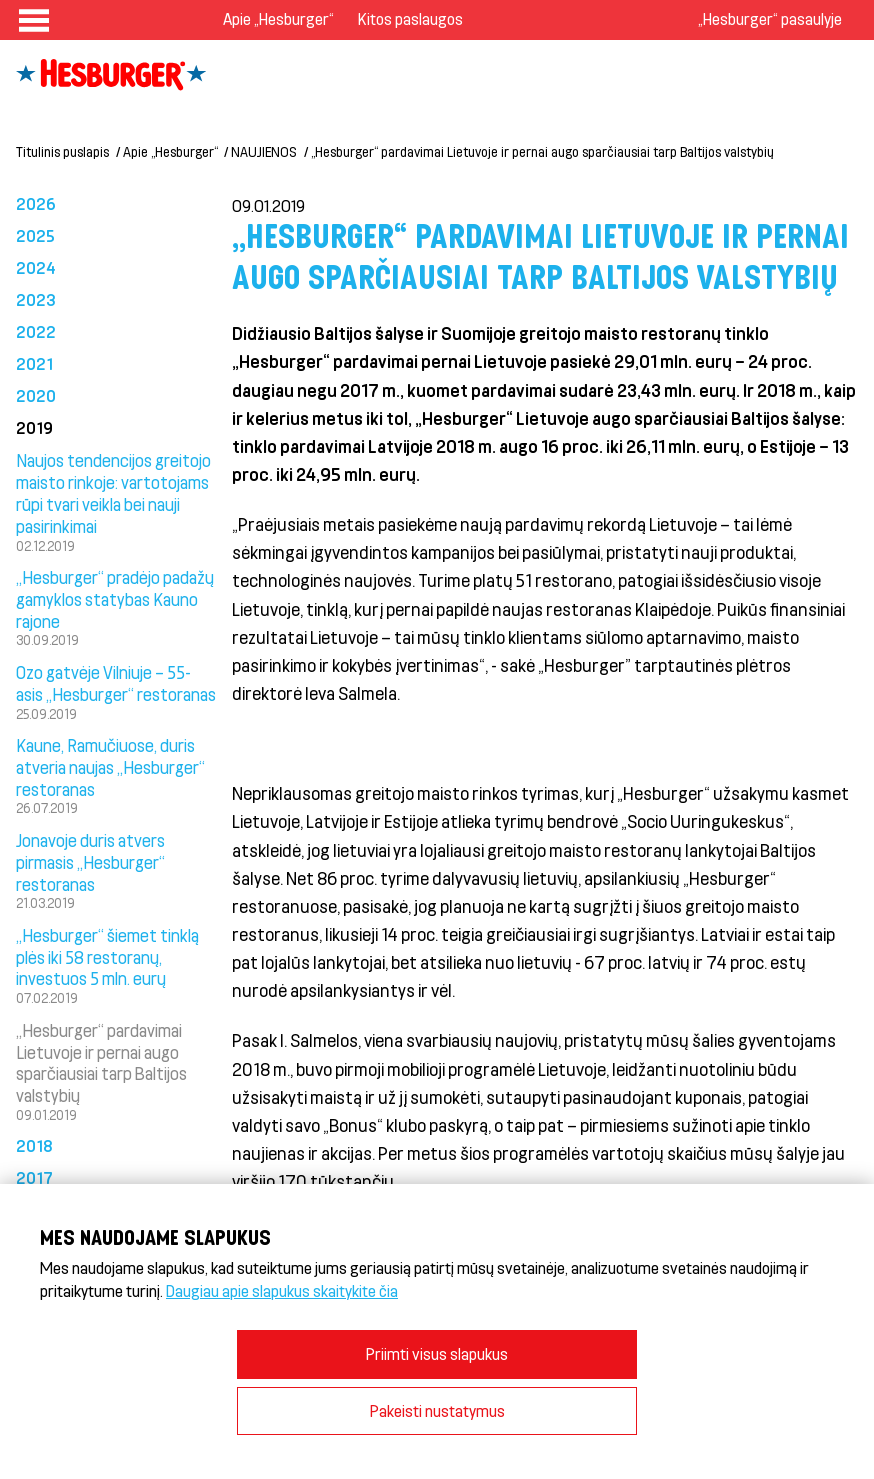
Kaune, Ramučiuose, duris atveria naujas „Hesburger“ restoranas (110, 767)
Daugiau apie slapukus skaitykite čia (282, 1290)
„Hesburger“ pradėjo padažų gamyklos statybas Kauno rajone (115, 599)
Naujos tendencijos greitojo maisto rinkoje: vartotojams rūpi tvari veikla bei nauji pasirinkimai (113, 492)
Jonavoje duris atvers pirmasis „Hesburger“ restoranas (90, 862)
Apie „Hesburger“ (278, 18)
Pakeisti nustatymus (437, 1410)
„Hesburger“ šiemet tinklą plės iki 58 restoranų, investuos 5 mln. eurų (107, 957)
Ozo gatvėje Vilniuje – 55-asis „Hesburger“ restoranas (116, 683)
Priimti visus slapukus (437, 1353)
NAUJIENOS (264, 151)
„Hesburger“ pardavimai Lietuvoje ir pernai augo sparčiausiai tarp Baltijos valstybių (542, 151)
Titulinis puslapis (62, 151)
